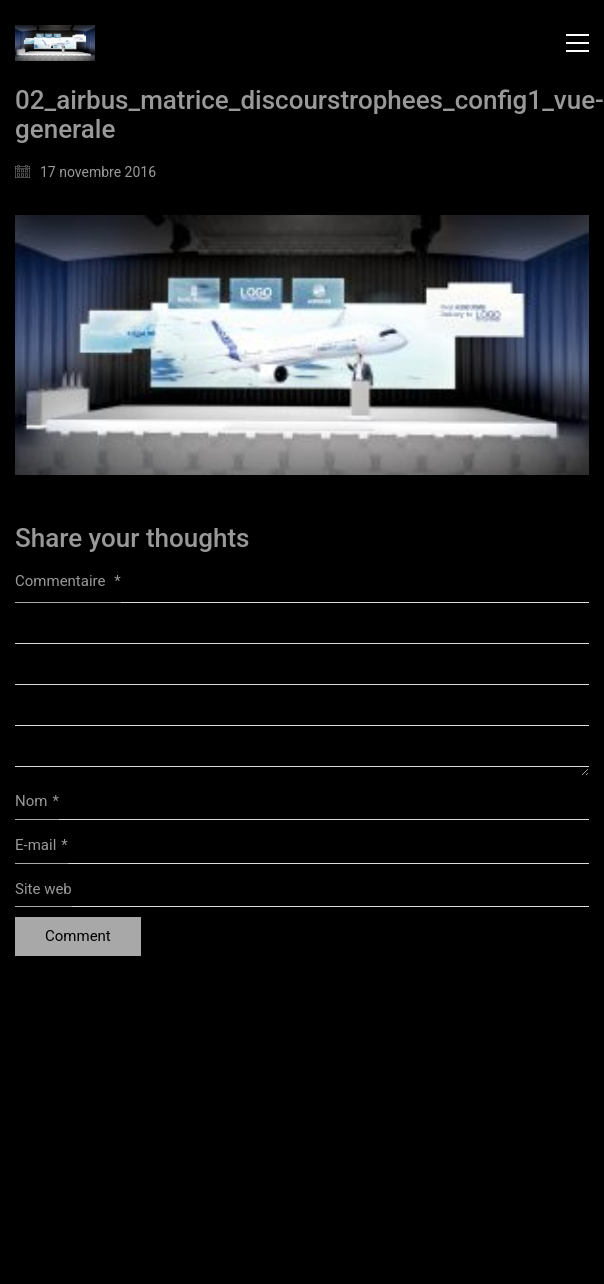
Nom (37, 802)
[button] (577, 43)
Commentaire (68, 581)
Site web (43, 889)
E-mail (41, 846)
